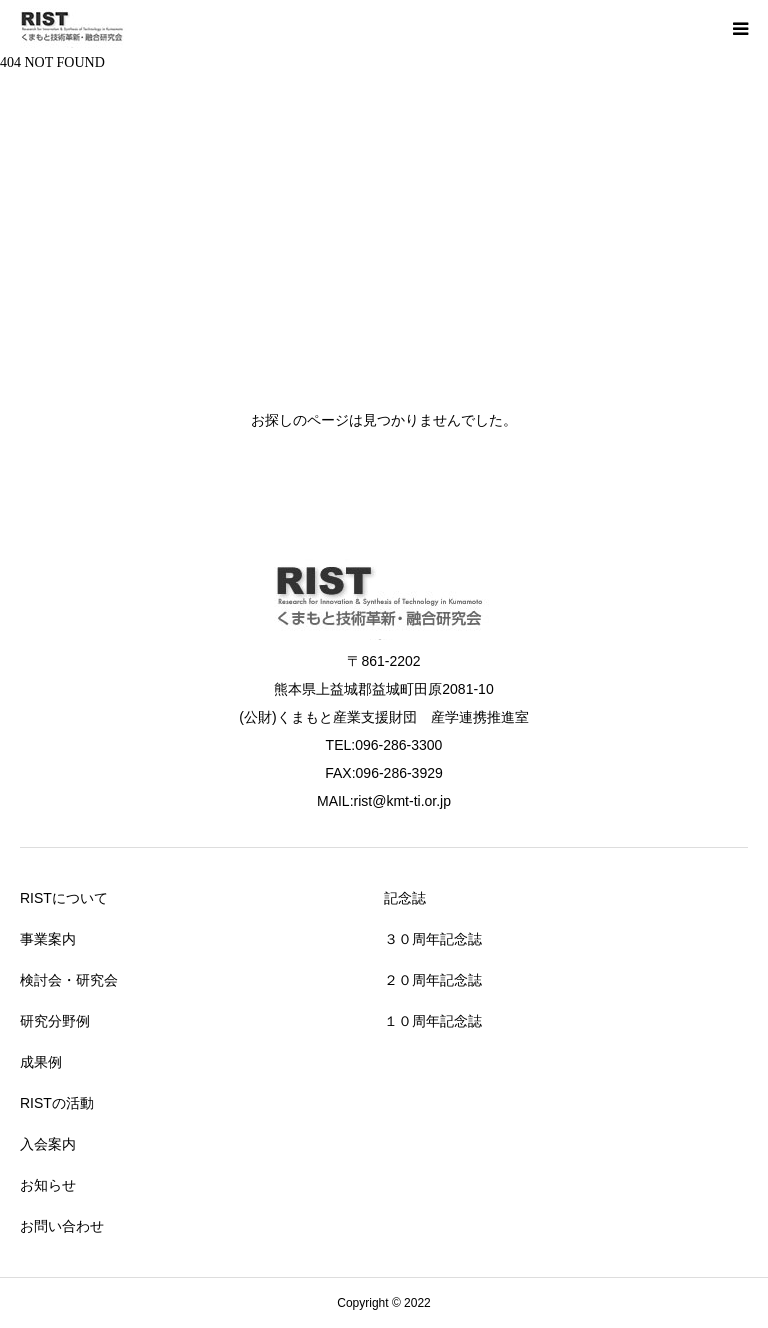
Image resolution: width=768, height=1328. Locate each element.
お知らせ (48, 1185)
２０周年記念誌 (433, 980)
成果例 (41, 1062)
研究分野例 (55, 1021)
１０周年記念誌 (433, 1021)
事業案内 (48, 939)
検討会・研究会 (69, 980)
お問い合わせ (62, 1226)
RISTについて (64, 898)
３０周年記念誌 (433, 939)
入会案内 (48, 1144)
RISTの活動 (57, 1103)
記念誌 (405, 898)
